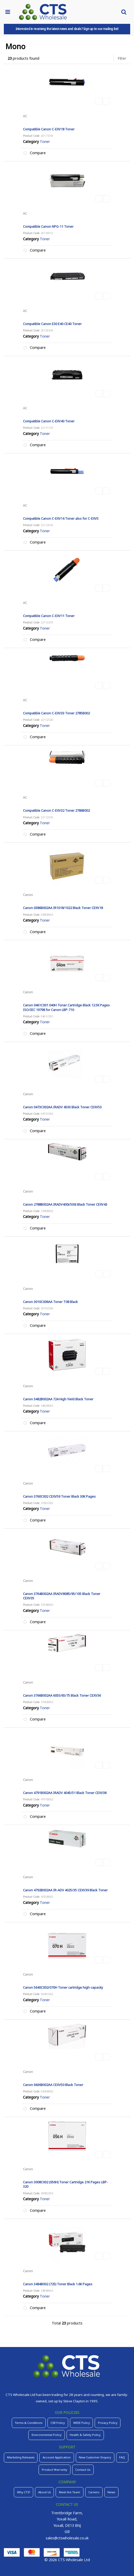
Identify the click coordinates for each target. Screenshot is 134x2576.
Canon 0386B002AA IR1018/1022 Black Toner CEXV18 (63, 907)
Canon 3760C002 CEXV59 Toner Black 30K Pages (59, 1496)
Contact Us (82, 2469)
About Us (44, 2492)
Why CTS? (23, 2492)
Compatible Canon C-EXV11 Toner (49, 615)
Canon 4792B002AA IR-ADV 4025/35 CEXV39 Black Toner (65, 1890)
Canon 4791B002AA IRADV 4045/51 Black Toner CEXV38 (64, 1792)
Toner (45, 141)
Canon (28, 894)
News (111, 2492)
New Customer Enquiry (95, 2457)
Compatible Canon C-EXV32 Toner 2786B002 (56, 810)
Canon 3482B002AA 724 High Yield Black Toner (58, 1399)
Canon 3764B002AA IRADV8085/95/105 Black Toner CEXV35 (61, 1595)
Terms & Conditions (28, 2423)
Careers (93, 2492)
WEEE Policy (81, 2423)
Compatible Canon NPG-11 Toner (48, 226)
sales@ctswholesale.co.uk (67, 2538)
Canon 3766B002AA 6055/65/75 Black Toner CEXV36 (62, 1695)
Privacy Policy (107, 2423)
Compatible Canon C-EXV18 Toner (49, 129)
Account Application (57, 2457)
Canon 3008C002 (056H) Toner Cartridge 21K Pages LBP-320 (65, 2184)
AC (25, 116)
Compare (34, 153)
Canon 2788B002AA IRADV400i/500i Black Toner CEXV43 (65, 1204)
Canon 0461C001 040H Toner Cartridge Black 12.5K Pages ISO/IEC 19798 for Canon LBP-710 (66, 1007)
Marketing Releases (20, 2457)
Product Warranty (54, 2469)
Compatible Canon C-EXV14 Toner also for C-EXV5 (61, 518)
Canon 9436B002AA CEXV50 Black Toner (53, 2084)
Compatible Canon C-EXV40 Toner (49, 421)
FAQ (122, 2457)
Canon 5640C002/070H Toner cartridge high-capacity (63, 1987)
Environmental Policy (47, 2435)
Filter (122, 58)
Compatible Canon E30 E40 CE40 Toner (52, 323)
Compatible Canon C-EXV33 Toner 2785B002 (56, 713)
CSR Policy (58, 2423)
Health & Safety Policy (85, 2435)
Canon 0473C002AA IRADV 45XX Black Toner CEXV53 (62, 1107)
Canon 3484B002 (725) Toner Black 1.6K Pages (57, 2284)
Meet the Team (69, 2492)
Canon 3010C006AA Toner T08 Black (50, 1301)
